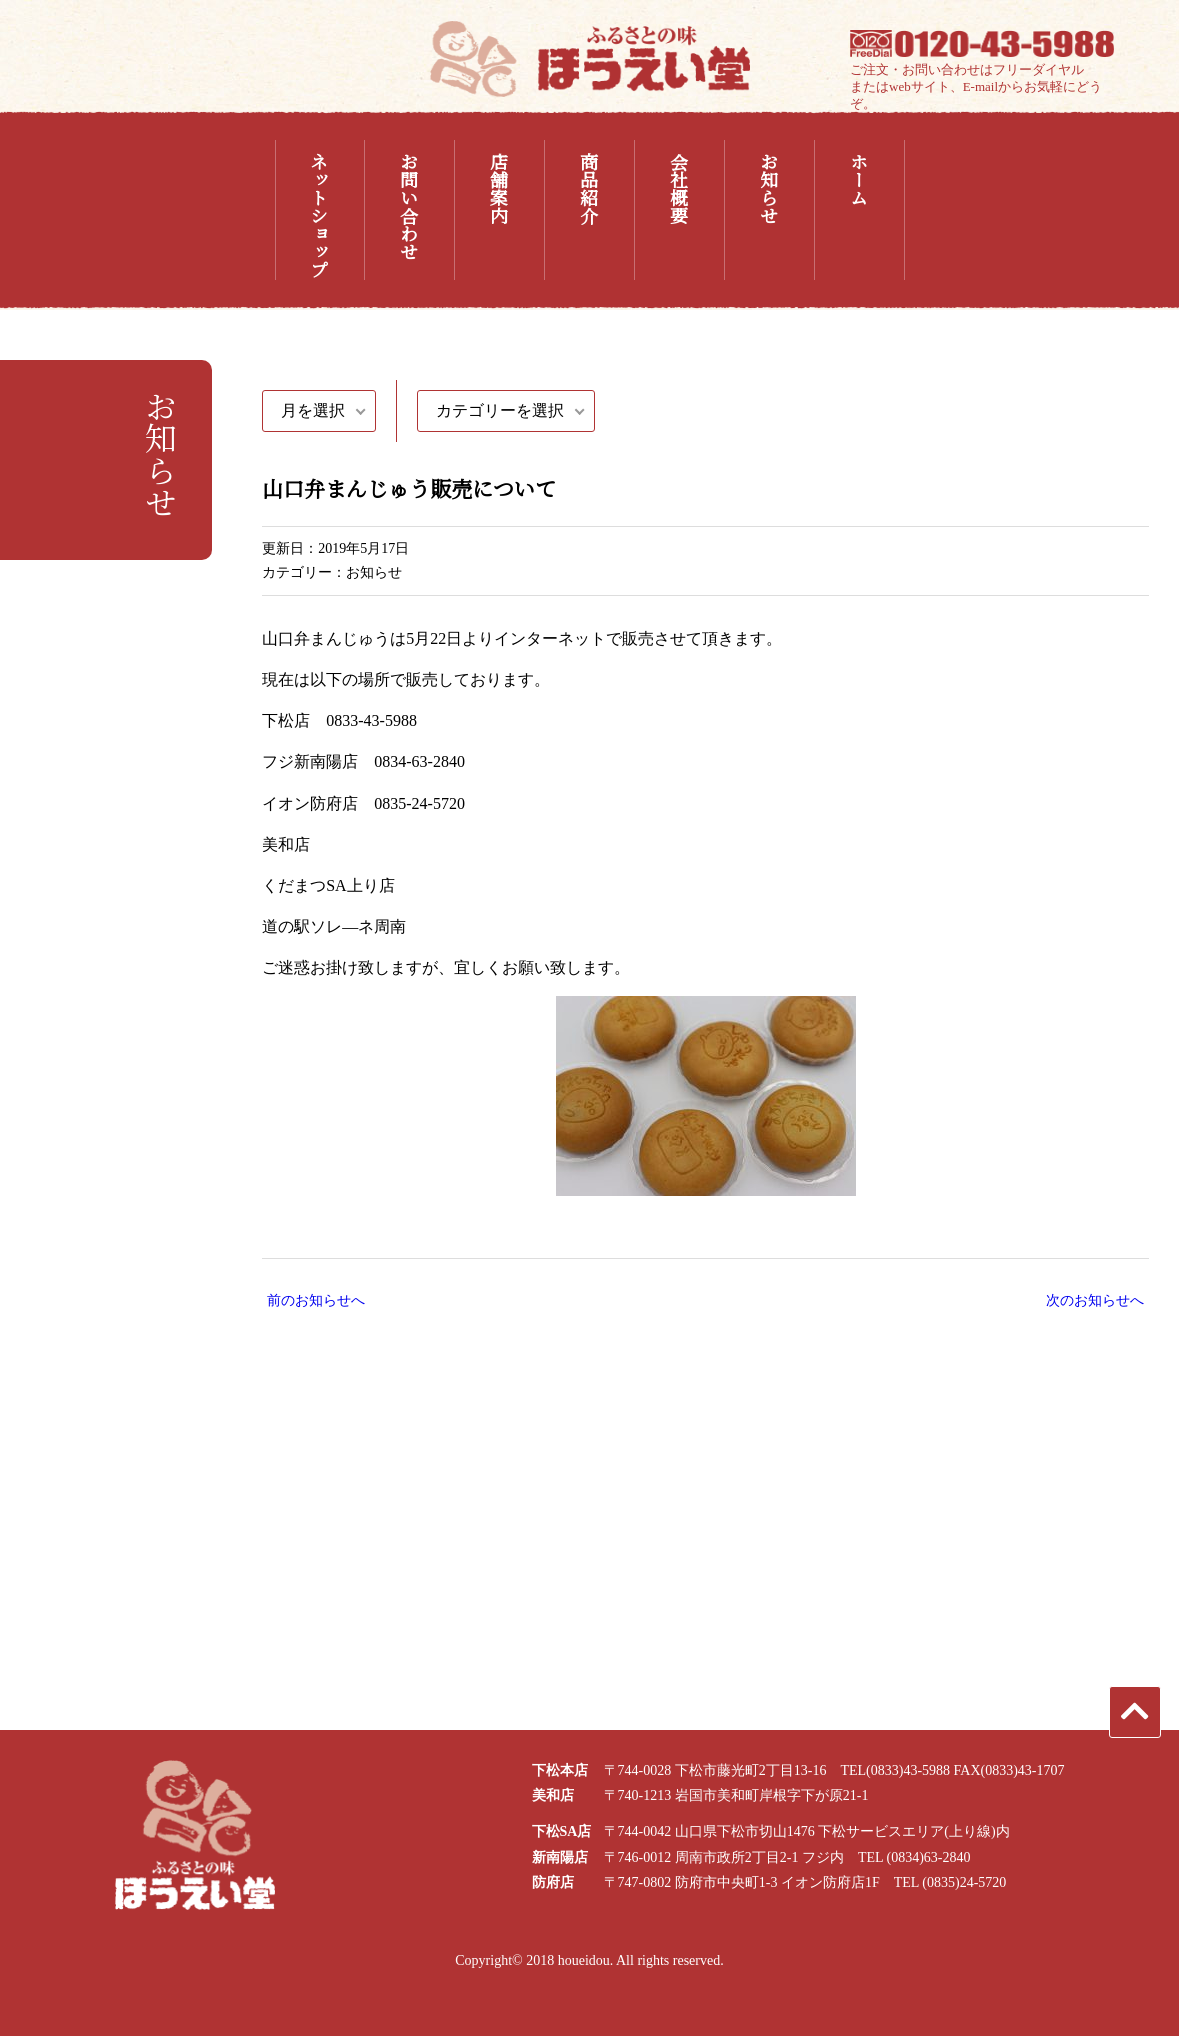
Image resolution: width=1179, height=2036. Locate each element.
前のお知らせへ (316, 1300)
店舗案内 (499, 188)
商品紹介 (589, 188)
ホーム (859, 179)
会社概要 (679, 188)
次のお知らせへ (1095, 1300)
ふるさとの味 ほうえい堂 (590, 58)
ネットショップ (319, 215)
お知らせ (769, 188)
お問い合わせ (409, 206)
